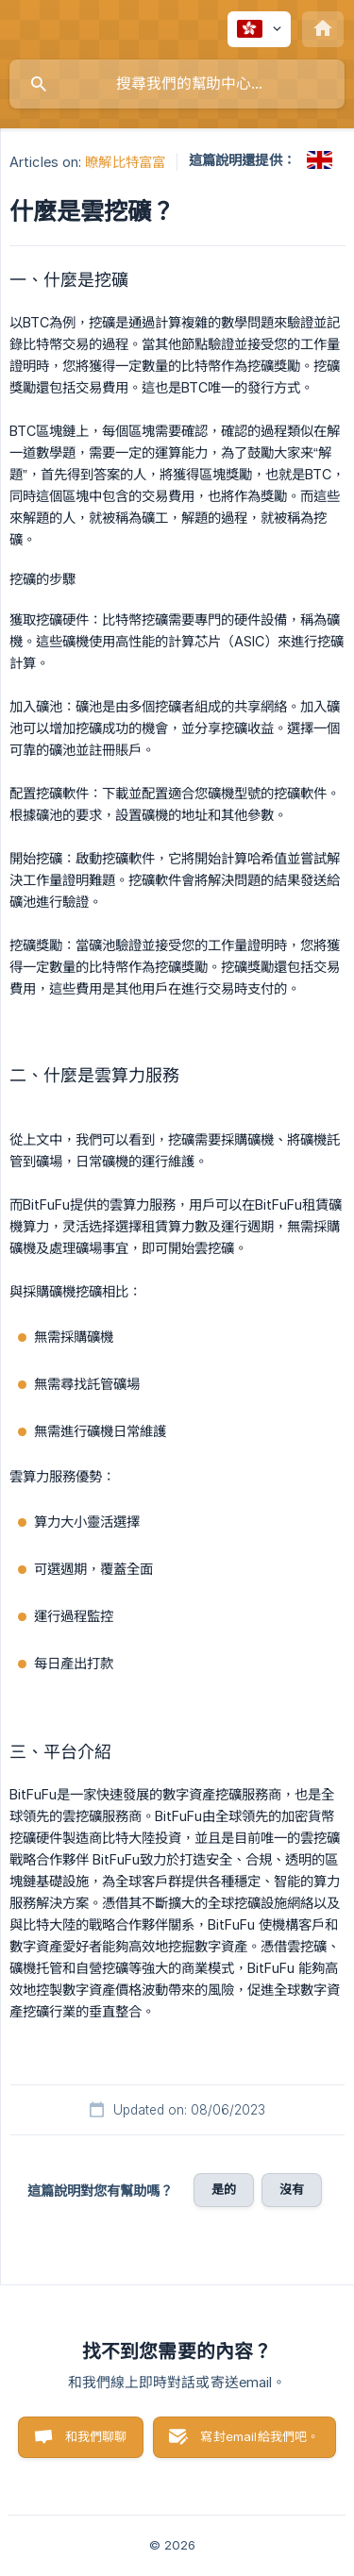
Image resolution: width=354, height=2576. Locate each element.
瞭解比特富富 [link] (125, 162)
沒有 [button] (291, 2189)
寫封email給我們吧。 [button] (259, 2436)
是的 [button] (223, 2189)
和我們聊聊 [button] (96, 2436)
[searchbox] (177, 84)
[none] (259, 29)
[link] (319, 160)
